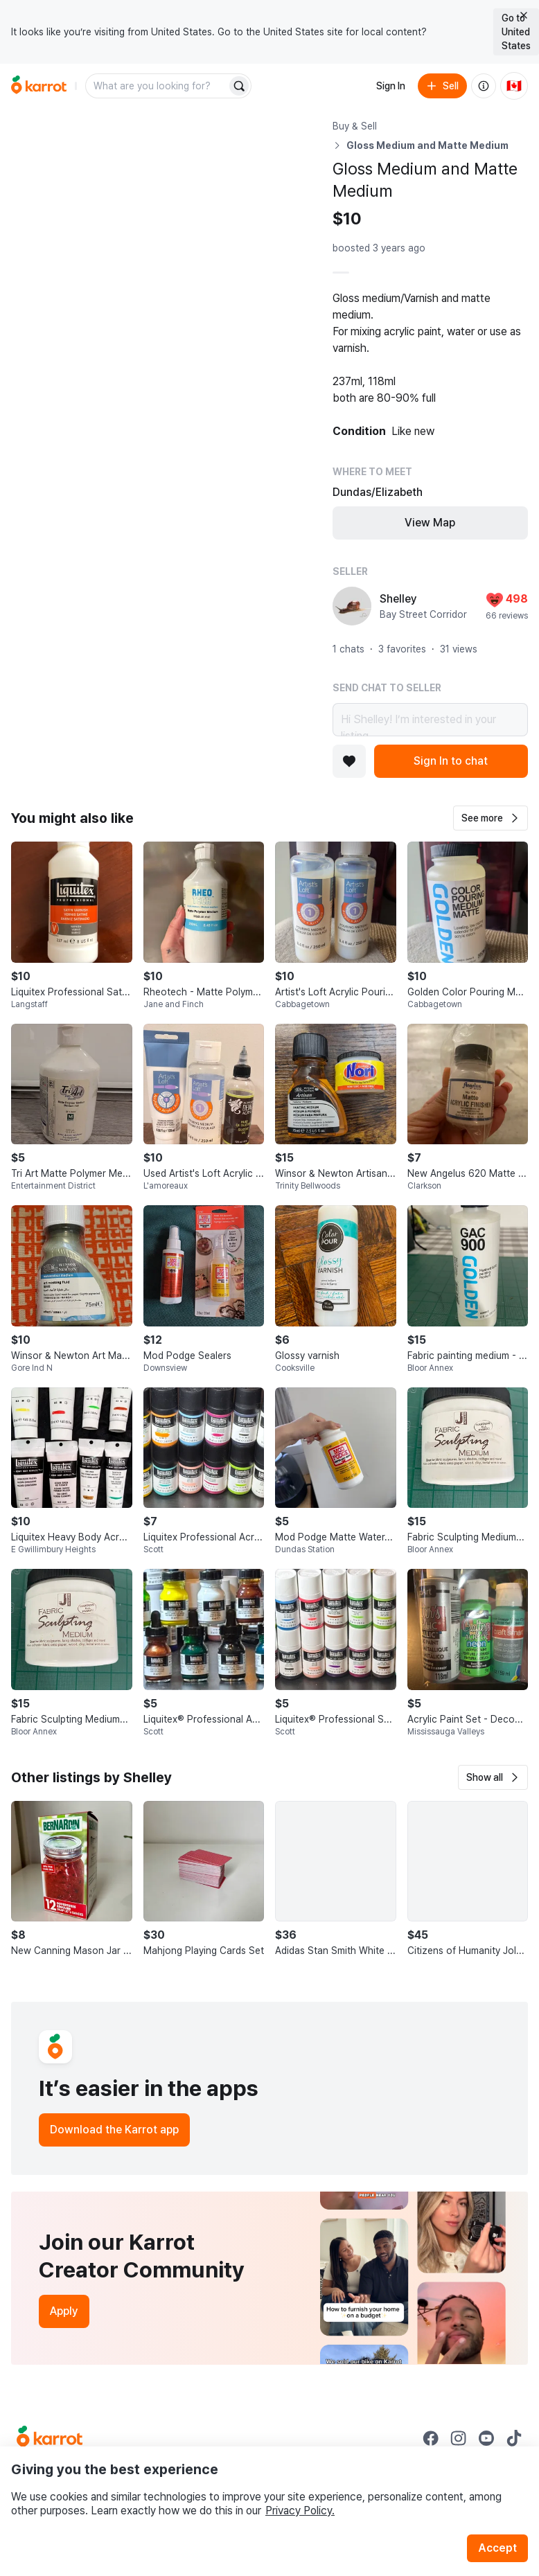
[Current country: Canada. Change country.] (514, 86)
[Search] (239, 86)
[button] (490, 818)
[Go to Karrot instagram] (458, 2438)
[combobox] (157, 85)
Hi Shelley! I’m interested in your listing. (430, 719)
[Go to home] (39, 85)
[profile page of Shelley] (352, 606)
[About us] (483, 85)
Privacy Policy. (300, 2510)
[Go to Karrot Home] (49, 2438)
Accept (497, 2548)
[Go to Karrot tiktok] (514, 2438)
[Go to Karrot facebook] (431, 2438)
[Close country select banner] (523, 15)
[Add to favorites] (349, 761)
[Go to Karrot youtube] (486, 2438)
